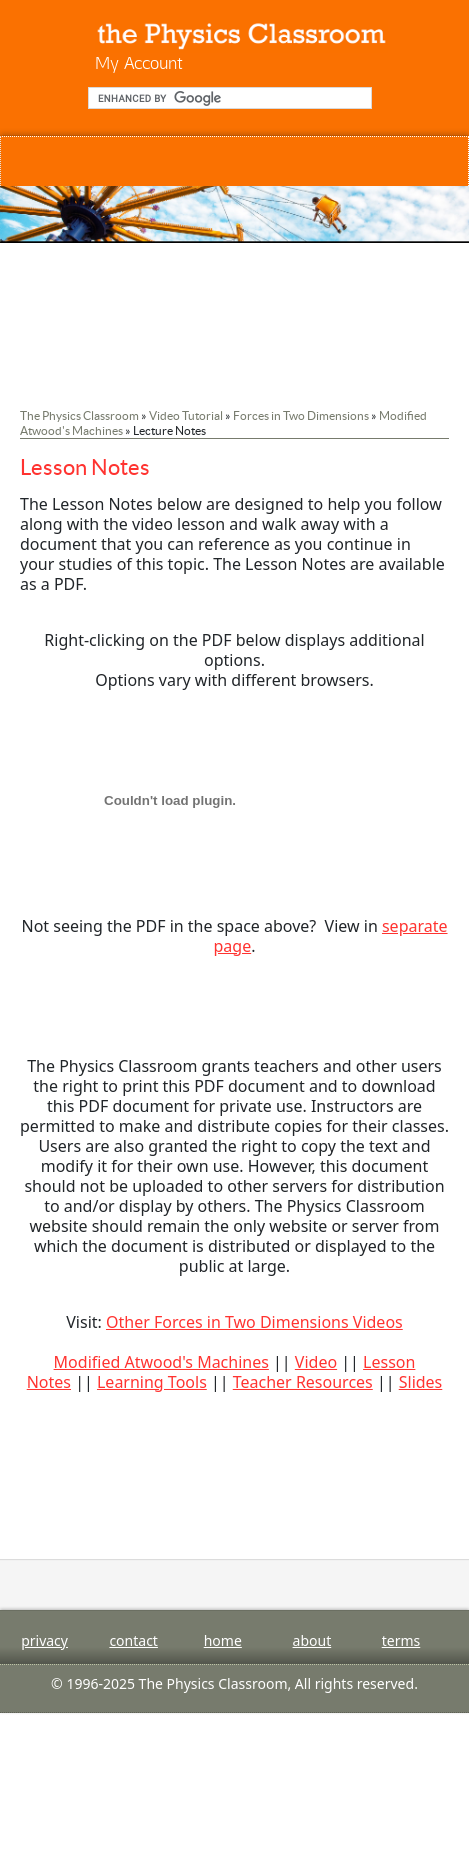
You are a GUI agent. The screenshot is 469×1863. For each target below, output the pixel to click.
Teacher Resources (303, 1382)
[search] (228, 98)
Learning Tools (152, 1382)
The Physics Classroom (79, 415)
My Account (139, 62)
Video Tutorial (186, 415)
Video (316, 1362)
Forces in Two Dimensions (301, 415)
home (223, 1640)
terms (401, 1640)
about (312, 1640)
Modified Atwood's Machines (161, 1362)
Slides (421, 1382)
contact (133, 1640)
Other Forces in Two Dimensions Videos (254, 1322)
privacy (44, 1640)
